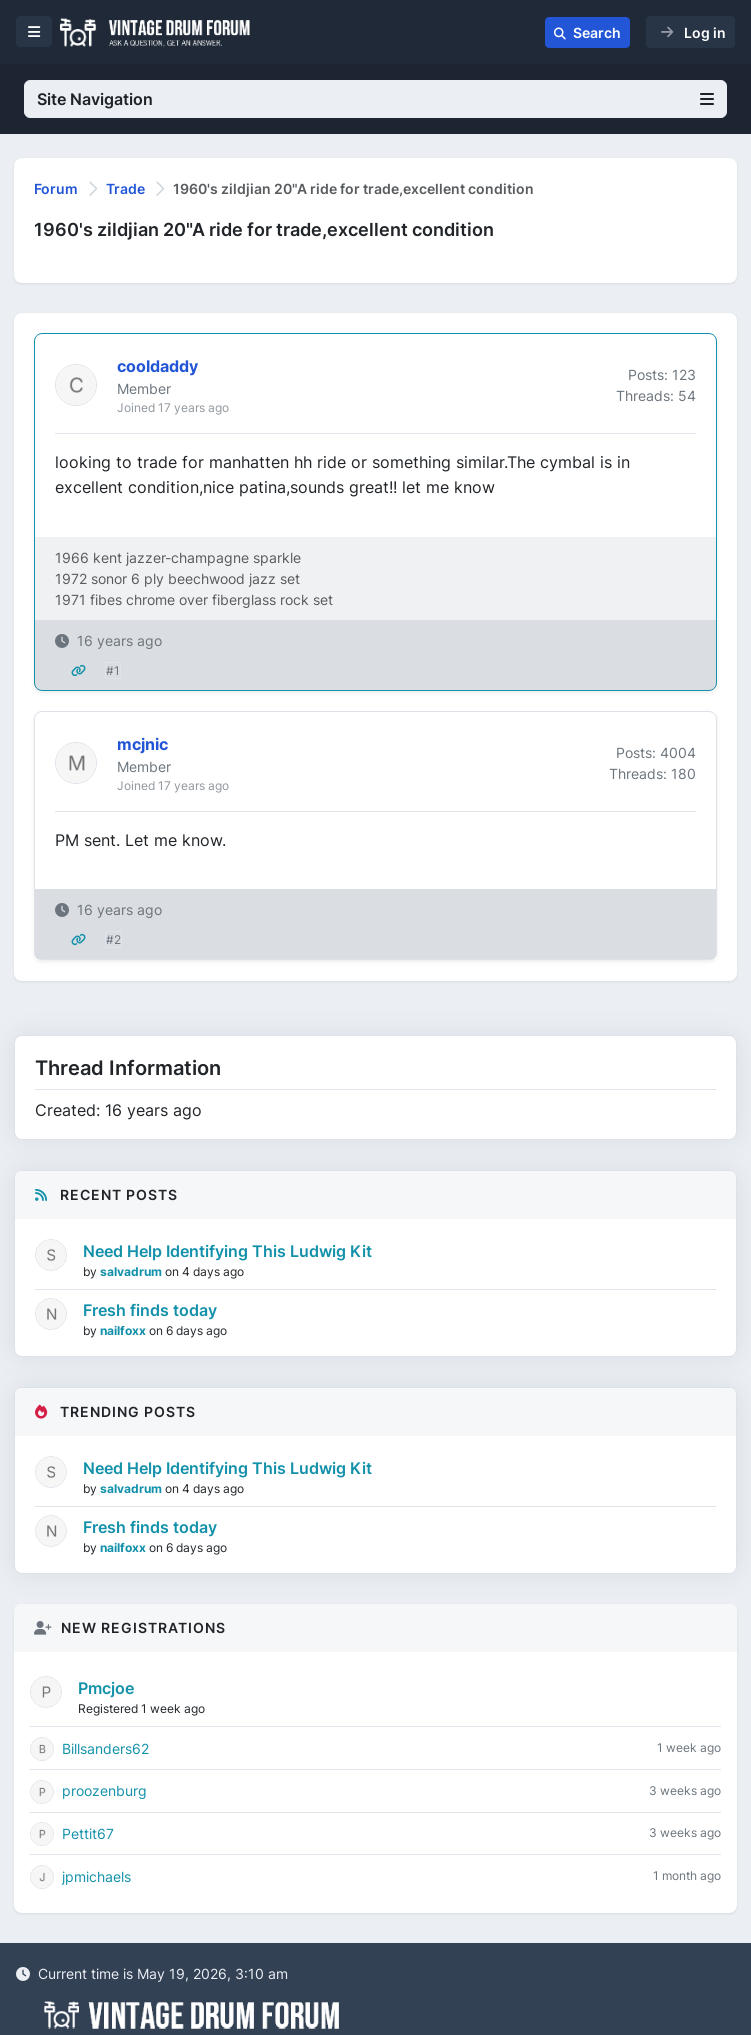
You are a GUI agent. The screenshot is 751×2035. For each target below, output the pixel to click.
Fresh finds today (150, 1310)
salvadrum (132, 1271)
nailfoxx (124, 1330)
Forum (56, 188)
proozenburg (104, 1790)
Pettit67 (88, 1833)
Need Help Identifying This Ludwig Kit (227, 1251)
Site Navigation (375, 99)
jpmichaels (96, 1876)
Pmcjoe (106, 1688)
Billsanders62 (105, 1748)
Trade (125, 188)
